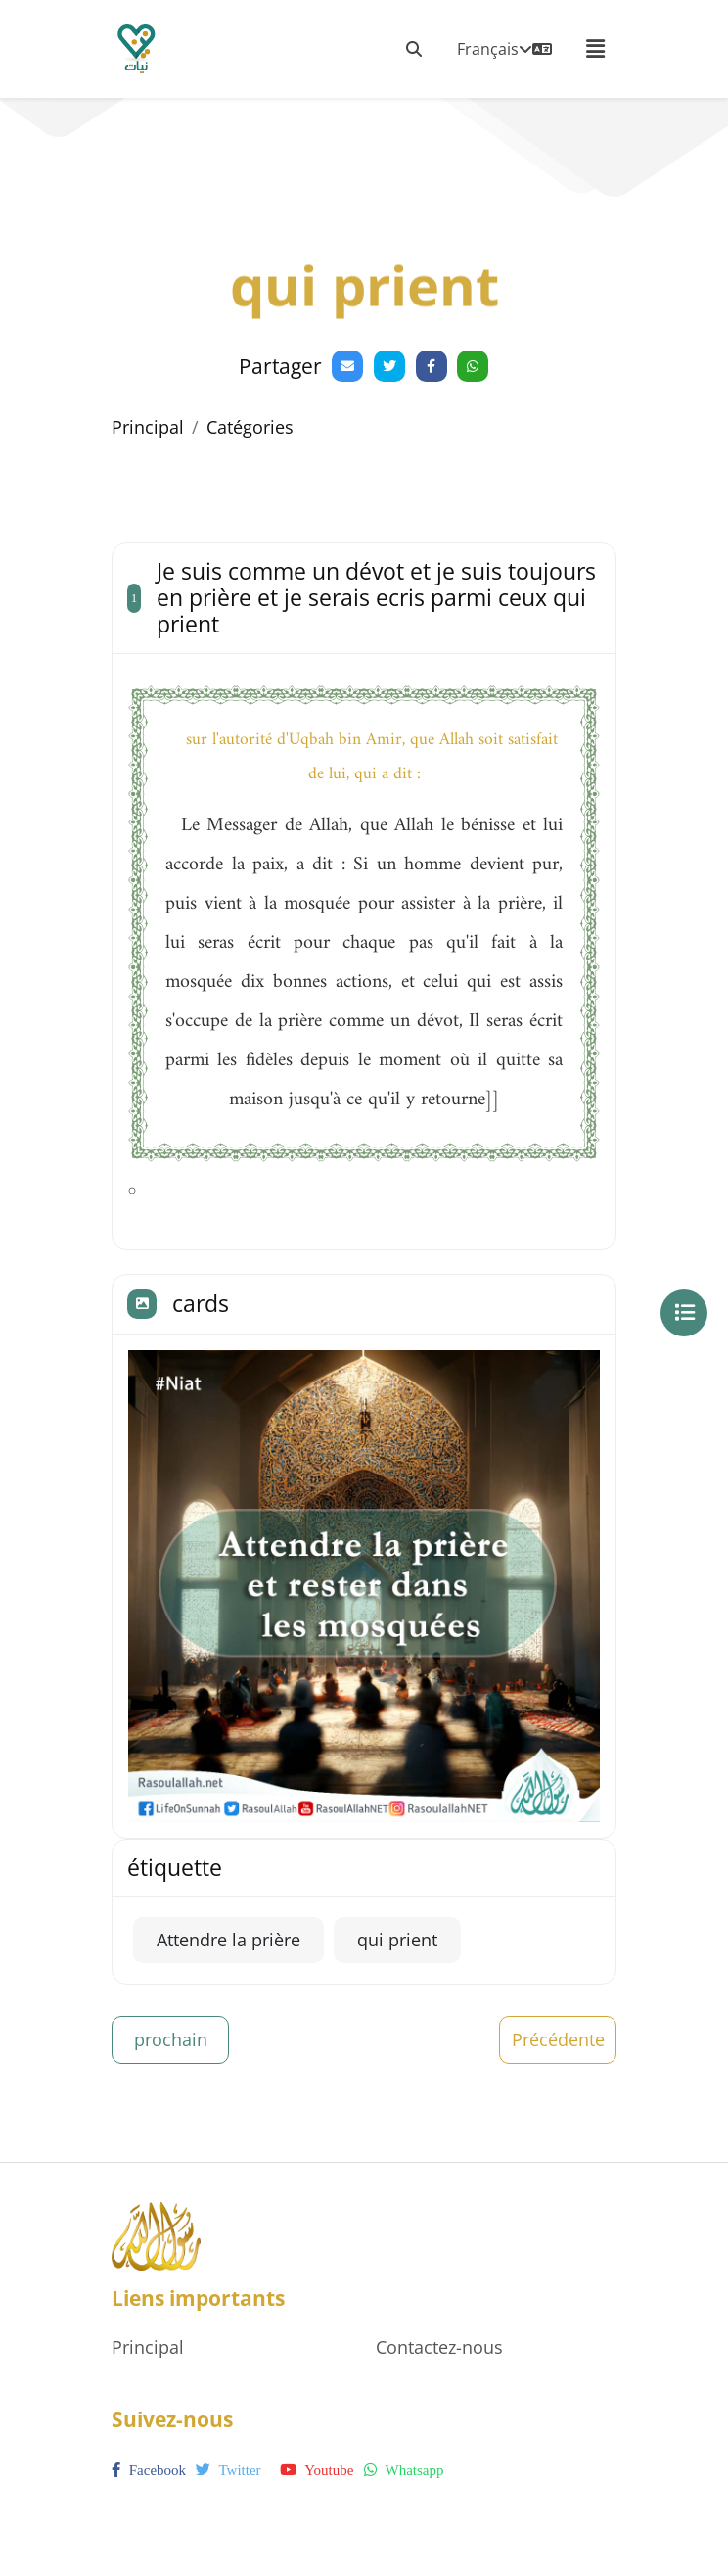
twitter (228, 2470)
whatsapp (403, 2470)
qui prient (397, 1939)
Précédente (558, 2039)
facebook (149, 2470)
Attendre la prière (228, 1939)
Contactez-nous (439, 2347)
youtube (316, 2470)
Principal (148, 427)
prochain (170, 2039)
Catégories (250, 427)
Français (504, 49)
